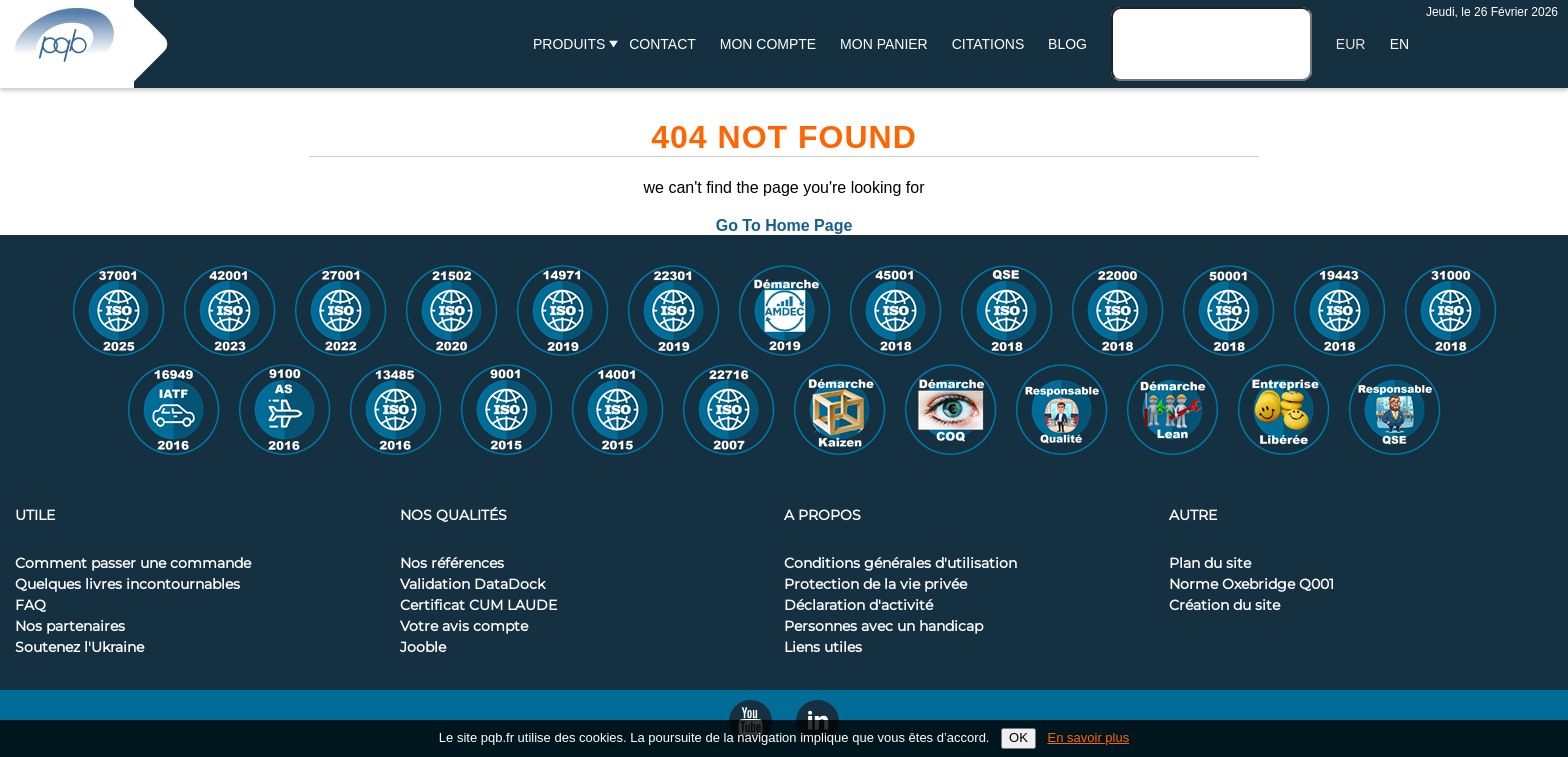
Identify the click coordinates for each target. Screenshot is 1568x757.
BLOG (1067, 44)
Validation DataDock (472, 585)
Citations (988, 44)
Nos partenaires (70, 627)
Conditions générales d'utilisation (900, 564)
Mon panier (884, 44)
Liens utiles (823, 648)
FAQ (30, 606)
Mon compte (768, 44)
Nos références (452, 564)
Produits (569, 44)
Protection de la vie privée (875, 585)
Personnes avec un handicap (883, 627)
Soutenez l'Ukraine (79, 648)
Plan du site (1210, 564)
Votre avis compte (464, 627)
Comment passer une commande (133, 564)
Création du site (1224, 606)
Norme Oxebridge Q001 (1251, 585)
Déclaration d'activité (858, 606)
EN (1399, 44)
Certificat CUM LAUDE (478, 606)
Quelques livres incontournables (127, 585)
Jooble (423, 648)
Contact (662, 44)
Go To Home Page (784, 225)
